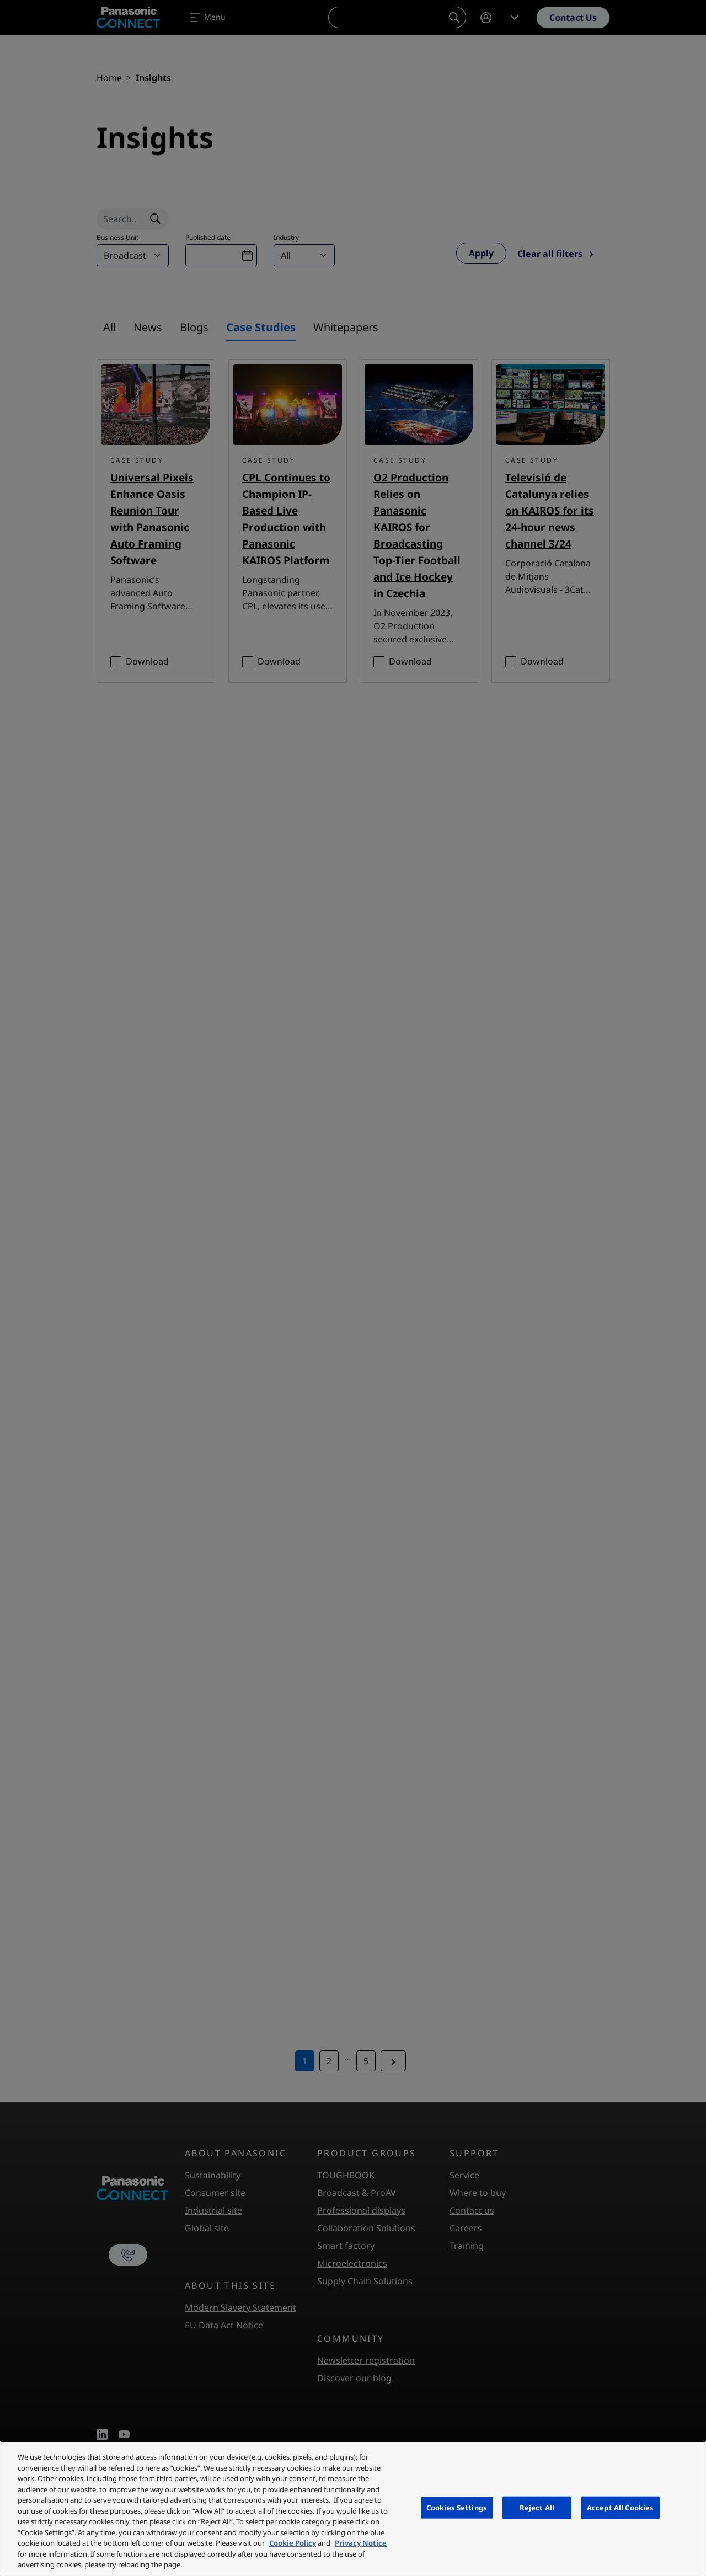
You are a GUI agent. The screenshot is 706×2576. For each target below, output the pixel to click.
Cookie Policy (292, 2543)
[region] (353, 2508)
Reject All (537, 2507)
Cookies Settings (456, 2507)
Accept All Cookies (620, 2507)
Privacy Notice (361, 2543)
